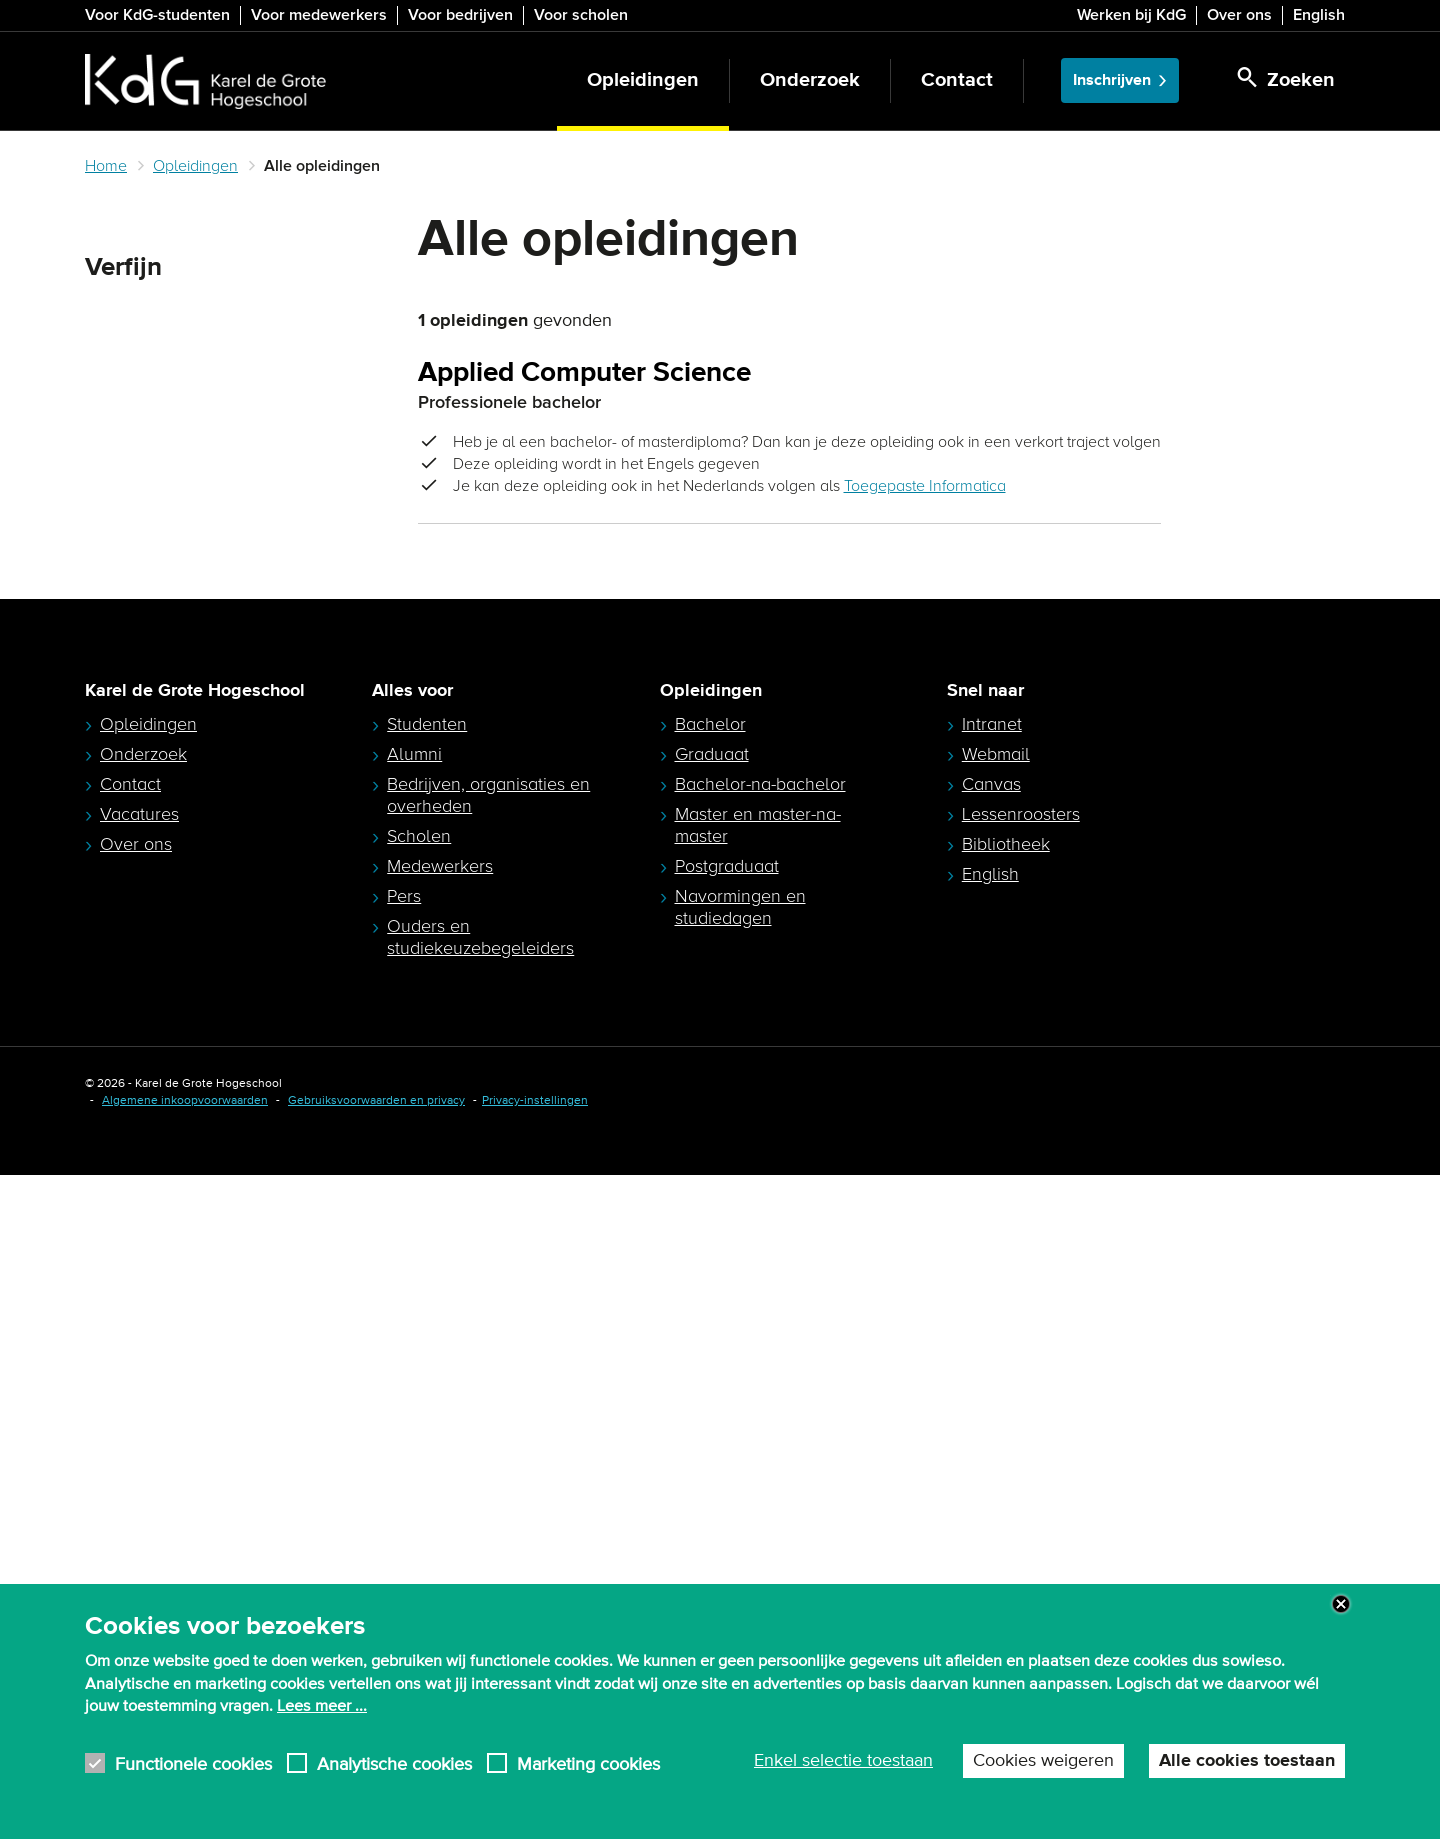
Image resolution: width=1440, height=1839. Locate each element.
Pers (404, 1560)
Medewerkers (440, 1530)
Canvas (991, 1448)
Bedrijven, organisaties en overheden (488, 1459)
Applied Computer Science (584, 373)
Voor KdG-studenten (157, 15)
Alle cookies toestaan (1247, 1761)
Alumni (414, 1418)
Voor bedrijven (460, 15)
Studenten (427, 1388)
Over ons (1239, 15)
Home (106, 166)
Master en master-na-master (758, 1489)
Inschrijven (1112, 80)
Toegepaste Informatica (925, 486)
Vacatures (139, 1478)
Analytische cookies (394, 1763)
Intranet (992, 1388)
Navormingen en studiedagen (740, 1571)
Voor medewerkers (319, 15)
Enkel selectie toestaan (843, 1761)
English (1319, 15)
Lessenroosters (1021, 1478)
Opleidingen (643, 80)
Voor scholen (581, 15)
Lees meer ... (322, 1706)
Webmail (996, 1418)
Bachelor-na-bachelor (760, 1448)
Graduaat (712, 1418)
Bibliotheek (1006, 1508)
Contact (957, 80)
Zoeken (119, 316)
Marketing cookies (588, 1763)
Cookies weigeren (1043, 1761)
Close (1341, 1604)
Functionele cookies (193, 1763)
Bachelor (710, 1388)
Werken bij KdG (1131, 15)
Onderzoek (810, 80)
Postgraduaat (727, 1530)
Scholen (419, 1500)
